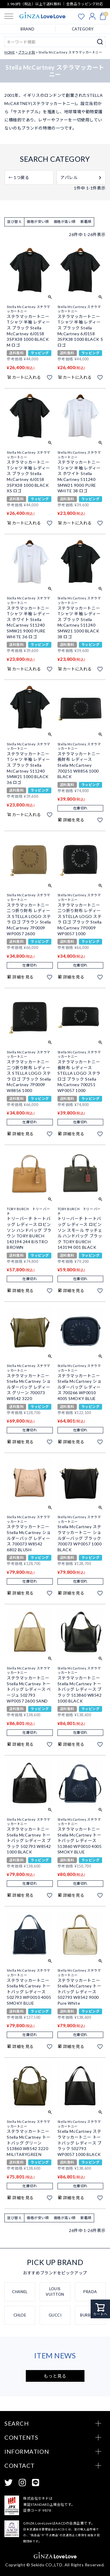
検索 (100, 42)
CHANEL (19, 2291)
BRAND (27, 29)
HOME (9, 52)
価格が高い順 (65, 221)
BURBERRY (90, 2315)
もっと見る (55, 2376)
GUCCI (55, 2315)
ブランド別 (26, 52)
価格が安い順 (38, 221)
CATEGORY (83, 29)
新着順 (86, 221)
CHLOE (19, 2315)
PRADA (90, 2291)
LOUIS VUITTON (55, 2291)
